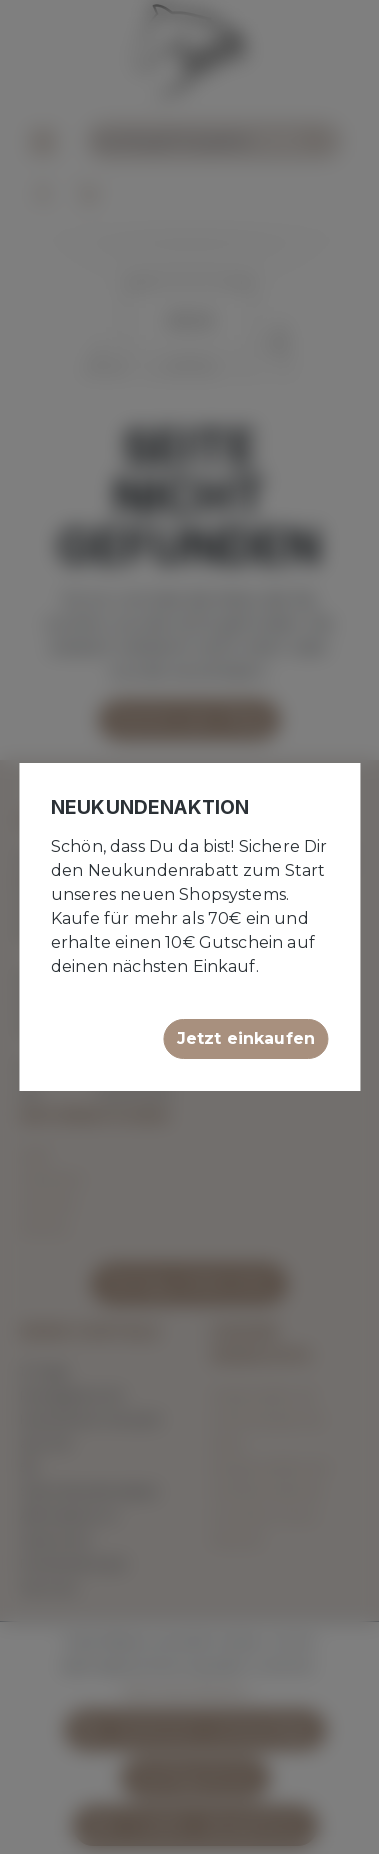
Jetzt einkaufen (246, 1038)
